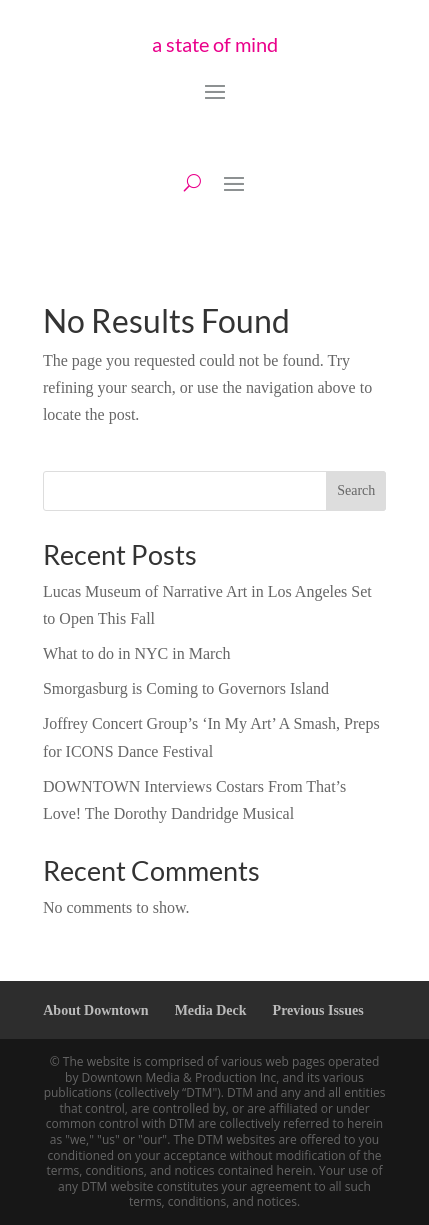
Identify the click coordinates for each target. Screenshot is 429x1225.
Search (356, 490)
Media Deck (211, 1010)
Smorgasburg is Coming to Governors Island (186, 688)
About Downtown (95, 1010)
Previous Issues (318, 1010)
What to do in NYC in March (137, 653)
